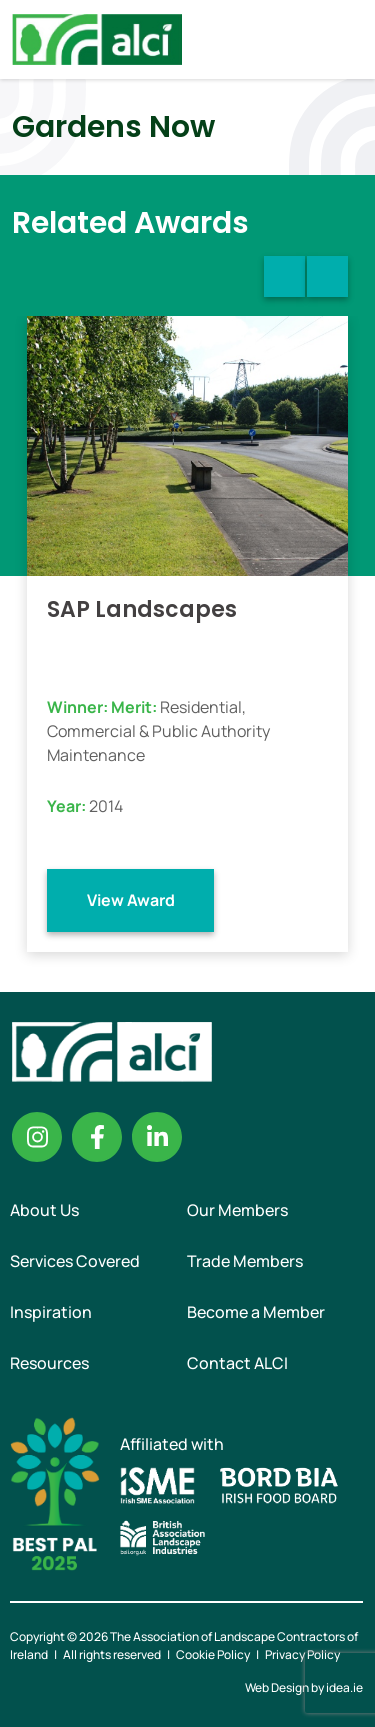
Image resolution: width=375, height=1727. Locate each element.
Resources (49, 1363)
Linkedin (157, 1137)
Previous (284, 276)
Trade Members (245, 1261)
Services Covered (75, 1261)
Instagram (37, 1137)
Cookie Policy (213, 1654)
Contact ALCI (237, 1363)
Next (327, 276)
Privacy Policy (302, 1654)
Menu (343, 39)
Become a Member (256, 1312)
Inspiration (51, 1312)
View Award (131, 900)
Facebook (97, 1137)
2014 (106, 806)
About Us (44, 1210)
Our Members (237, 1210)
